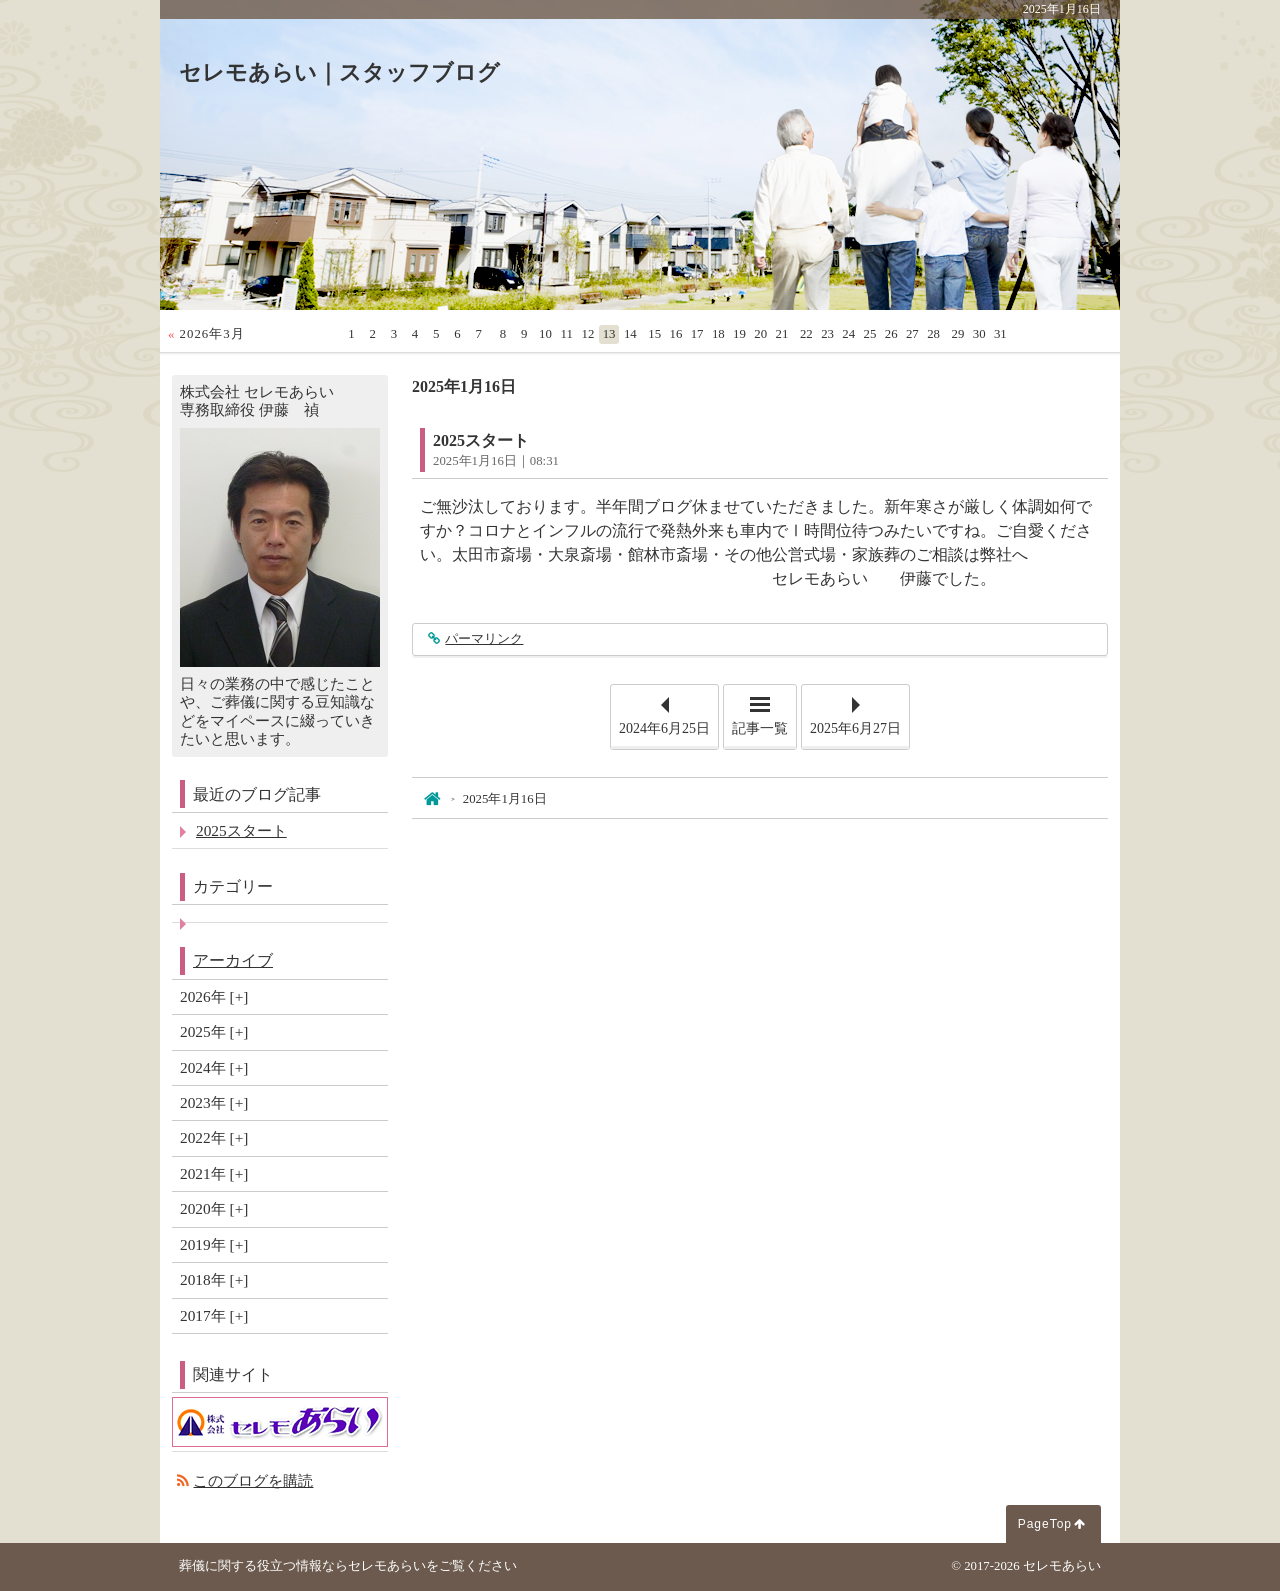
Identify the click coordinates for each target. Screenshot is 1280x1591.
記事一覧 (760, 728)
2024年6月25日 (664, 728)
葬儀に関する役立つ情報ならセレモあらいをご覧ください (348, 1566)
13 (609, 334)
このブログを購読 (253, 1480)
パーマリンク (483, 639)
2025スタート (481, 440)
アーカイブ (233, 960)
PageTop (1045, 1524)
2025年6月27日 (855, 728)
